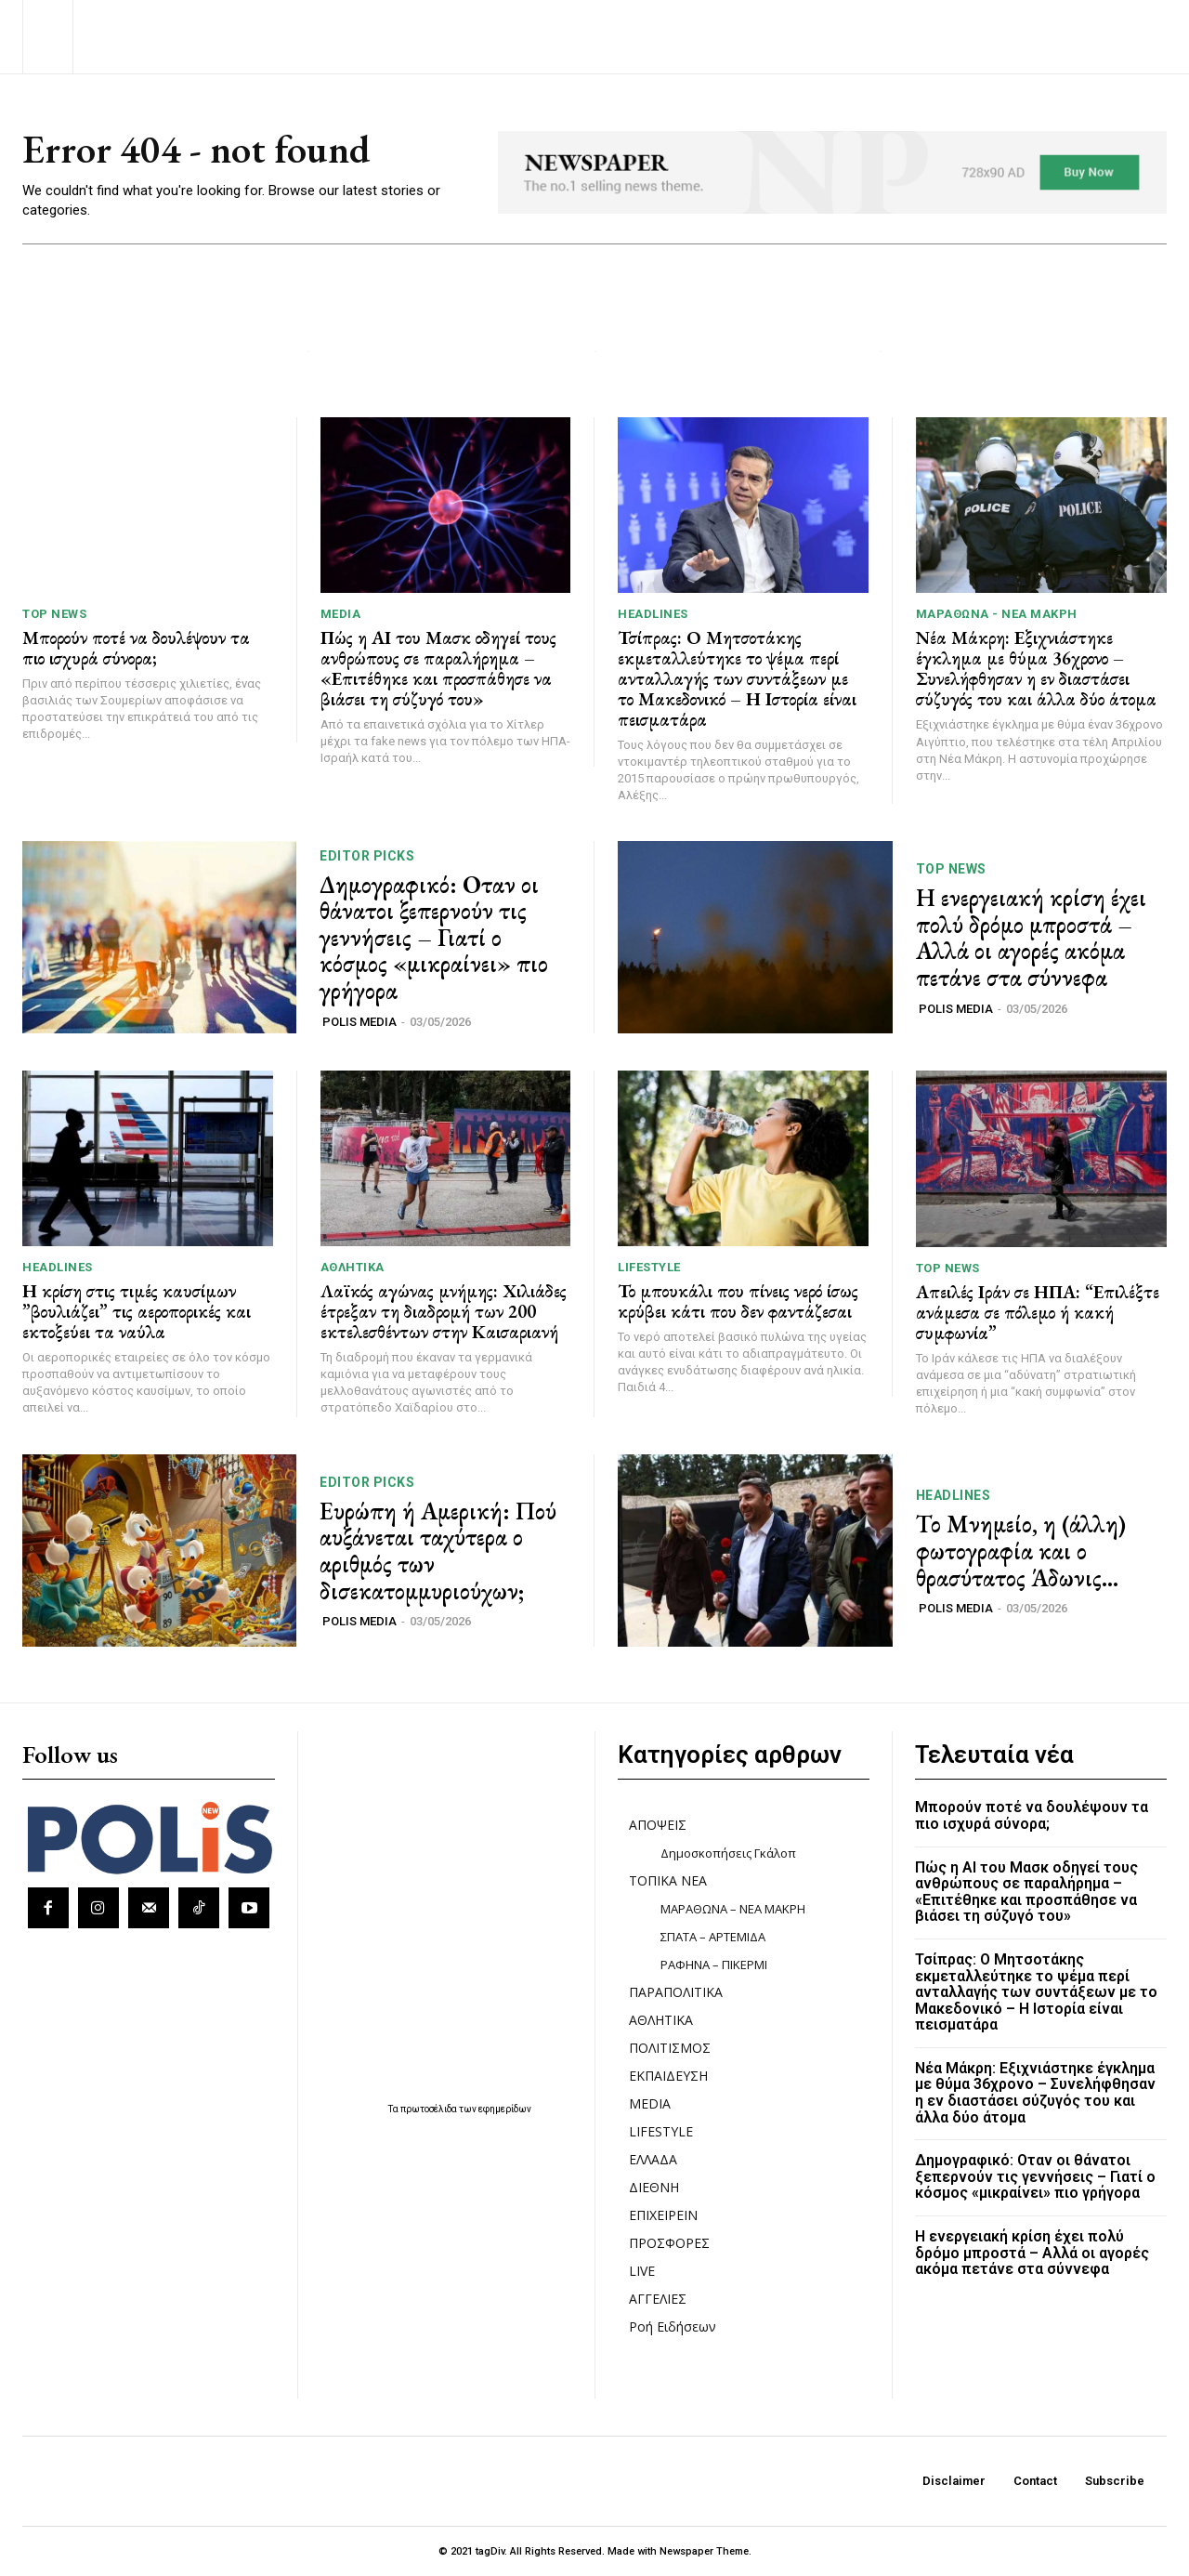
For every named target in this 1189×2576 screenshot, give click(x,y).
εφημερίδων (504, 2109)
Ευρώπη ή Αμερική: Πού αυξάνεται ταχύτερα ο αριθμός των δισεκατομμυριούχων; (438, 1551)
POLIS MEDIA (359, 1022)
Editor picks (367, 855)
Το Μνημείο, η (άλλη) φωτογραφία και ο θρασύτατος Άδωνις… (1021, 1550)
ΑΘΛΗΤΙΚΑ (352, 1267)
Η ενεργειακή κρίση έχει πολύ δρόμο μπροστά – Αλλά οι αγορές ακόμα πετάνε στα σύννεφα (1031, 937)
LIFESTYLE (649, 1267)
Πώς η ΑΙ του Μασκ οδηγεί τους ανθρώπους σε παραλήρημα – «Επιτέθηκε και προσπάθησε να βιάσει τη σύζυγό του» (438, 668)
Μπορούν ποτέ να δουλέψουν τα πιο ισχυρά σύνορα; (136, 647)
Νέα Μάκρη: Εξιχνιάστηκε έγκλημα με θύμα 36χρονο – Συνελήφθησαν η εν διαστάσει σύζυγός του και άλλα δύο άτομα (1036, 668)
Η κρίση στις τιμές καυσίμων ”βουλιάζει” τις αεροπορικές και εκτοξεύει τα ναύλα (136, 1311)
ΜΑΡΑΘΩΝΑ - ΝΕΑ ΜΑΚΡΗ (997, 614)
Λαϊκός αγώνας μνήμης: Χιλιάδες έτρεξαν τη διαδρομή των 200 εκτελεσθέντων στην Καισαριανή (443, 1311)
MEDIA (340, 614)
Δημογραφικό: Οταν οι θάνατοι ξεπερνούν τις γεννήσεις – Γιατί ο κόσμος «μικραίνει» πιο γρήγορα (434, 937)
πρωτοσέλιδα (429, 2109)
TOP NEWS (54, 614)
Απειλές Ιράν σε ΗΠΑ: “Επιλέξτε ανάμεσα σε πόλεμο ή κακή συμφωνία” (1037, 1312)
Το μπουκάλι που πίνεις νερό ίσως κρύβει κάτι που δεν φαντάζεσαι (738, 1301)
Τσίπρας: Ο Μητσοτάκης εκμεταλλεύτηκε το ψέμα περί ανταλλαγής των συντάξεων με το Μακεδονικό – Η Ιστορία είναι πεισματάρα (737, 678)
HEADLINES (653, 614)
